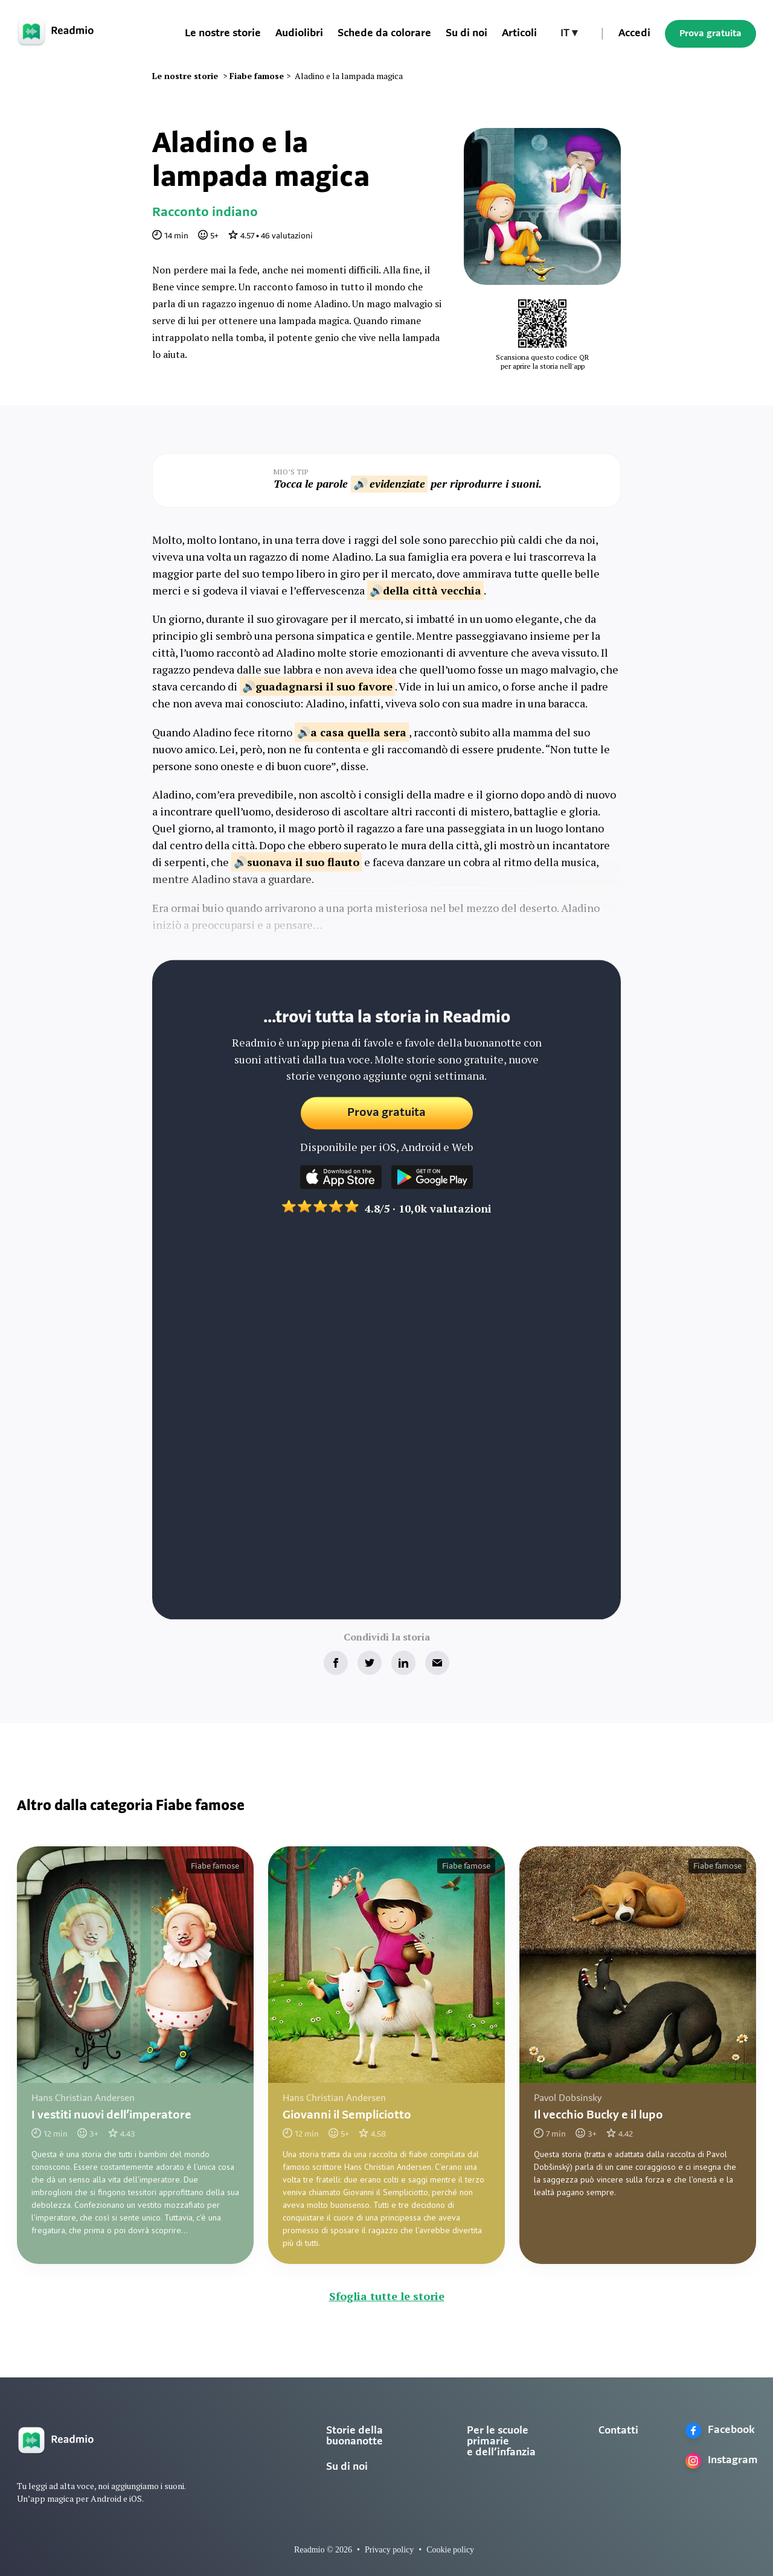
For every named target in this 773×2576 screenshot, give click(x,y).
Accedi (634, 33)
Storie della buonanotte (354, 2436)
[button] (568, 33)
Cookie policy (450, 2549)
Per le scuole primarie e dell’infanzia (501, 2441)
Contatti (618, 2431)
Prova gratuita (710, 34)
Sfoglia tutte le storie (386, 2296)
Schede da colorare (384, 33)
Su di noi (347, 2467)
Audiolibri (299, 33)
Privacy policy (389, 2549)
